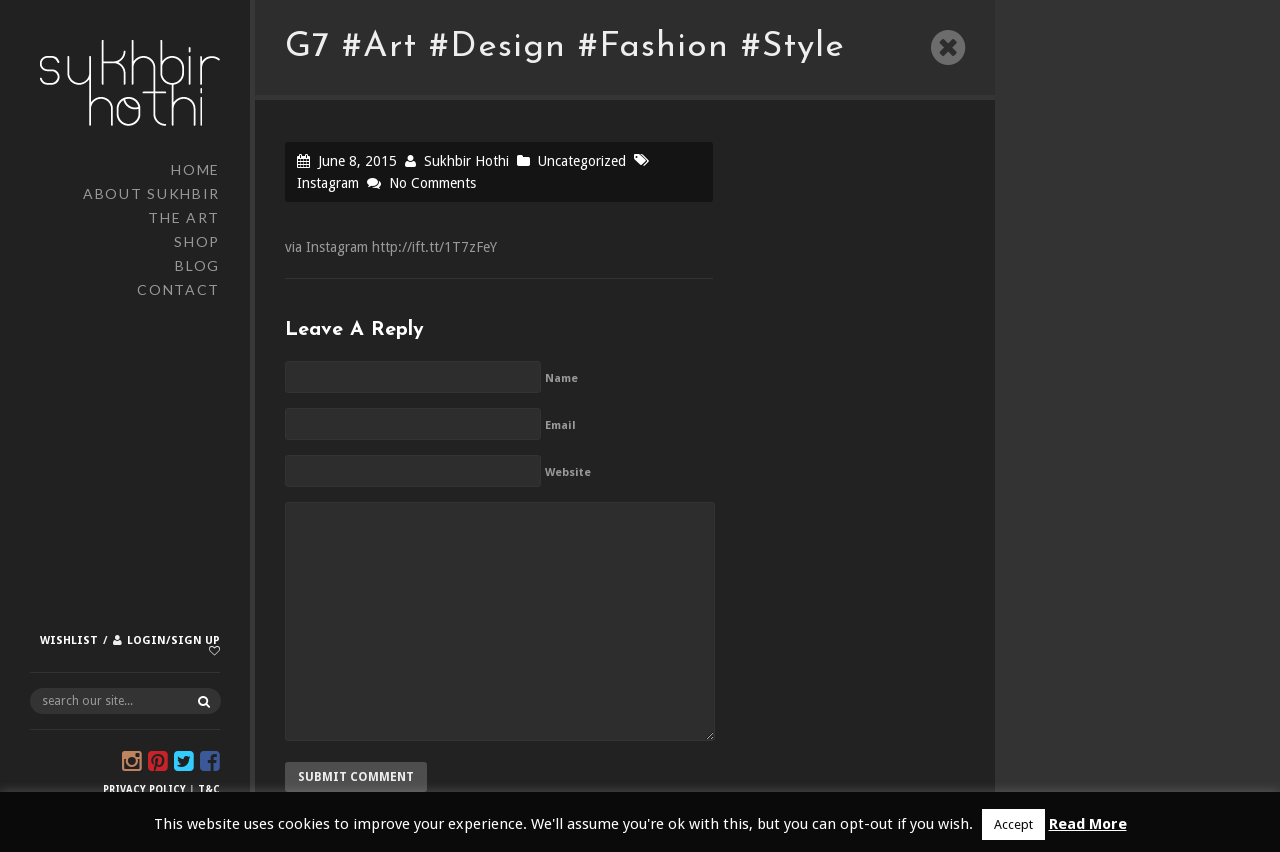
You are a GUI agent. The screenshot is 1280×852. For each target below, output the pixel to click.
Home (195, 169)
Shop (197, 241)
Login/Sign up (173, 640)
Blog (197, 265)
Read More (1088, 824)
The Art (184, 217)
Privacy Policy (144, 789)
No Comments (432, 183)
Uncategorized (582, 161)
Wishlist (69, 640)
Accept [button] (1013, 824)
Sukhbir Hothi (466, 161)
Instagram (328, 183)
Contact (178, 289)
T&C (209, 789)
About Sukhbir (151, 193)
